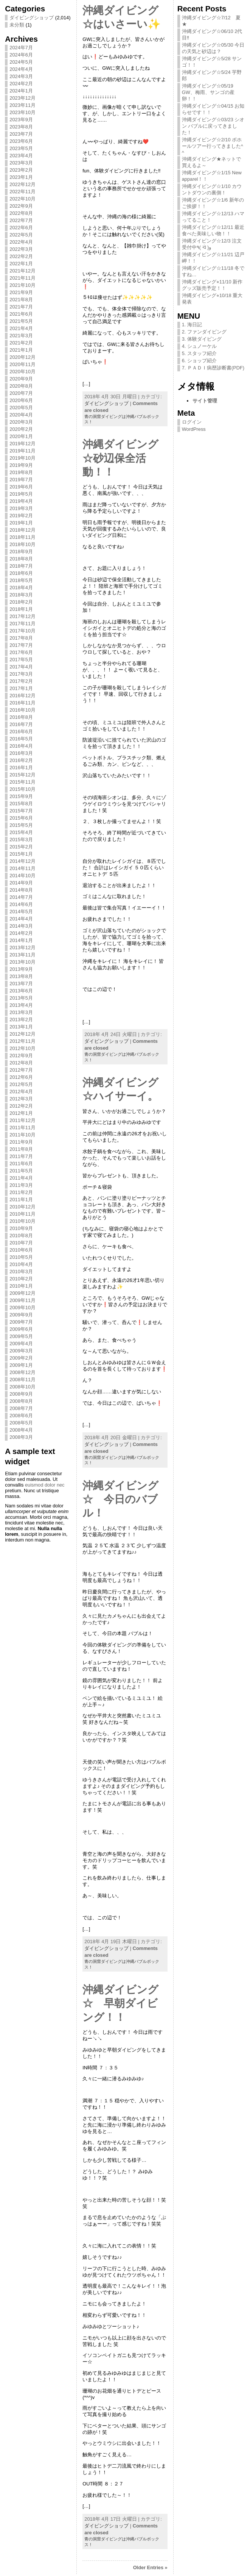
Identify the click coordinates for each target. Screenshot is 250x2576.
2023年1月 (21, 177)
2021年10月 (22, 285)
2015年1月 (21, 854)
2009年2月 (21, 1358)
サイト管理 (205, 401)
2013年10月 (22, 962)
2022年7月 (21, 220)
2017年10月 (22, 631)
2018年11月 (22, 537)
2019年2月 (21, 515)
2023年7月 (21, 134)
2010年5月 (21, 1257)
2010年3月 (21, 1271)
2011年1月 (21, 1199)
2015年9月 (21, 796)
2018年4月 (21, 587)
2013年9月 (21, 969)
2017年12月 (22, 616)
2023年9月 (21, 119)
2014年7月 (21, 897)
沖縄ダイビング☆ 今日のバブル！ (120, 1499)
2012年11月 (22, 1041)
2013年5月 (21, 998)
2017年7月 (21, 645)
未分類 (16, 25)
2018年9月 (21, 551)
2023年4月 (21, 155)
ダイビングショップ (31, 17)
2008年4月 (21, 1430)
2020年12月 (22, 357)
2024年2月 (21, 83)
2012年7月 (21, 1070)
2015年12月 (22, 775)
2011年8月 (21, 1149)
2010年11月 (22, 1214)
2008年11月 (22, 1379)
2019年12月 (22, 443)
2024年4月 (21, 69)
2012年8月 (21, 1063)
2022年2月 (21, 256)
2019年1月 (21, 523)
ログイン (192, 422)
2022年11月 (22, 191)
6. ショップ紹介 (199, 360)
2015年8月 (21, 803)
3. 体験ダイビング (202, 339)
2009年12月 (22, 1293)
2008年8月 (21, 1401)
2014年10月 (22, 875)
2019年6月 (21, 487)
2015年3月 (21, 839)
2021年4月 (21, 328)
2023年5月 (21, 148)
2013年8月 (21, 976)
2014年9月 (21, 883)
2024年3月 (21, 76)
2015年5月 (21, 825)
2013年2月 (21, 1019)
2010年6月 (21, 1250)
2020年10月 (22, 371)
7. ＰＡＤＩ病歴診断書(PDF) (213, 368)
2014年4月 (21, 919)
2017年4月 (21, 667)
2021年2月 (21, 343)
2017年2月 (21, 681)
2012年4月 (21, 1091)
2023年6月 (21, 141)
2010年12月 (22, 1207)
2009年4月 (21, 1343)
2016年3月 (21, 753)
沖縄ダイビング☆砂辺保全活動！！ (120, 458)
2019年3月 (21, 508)
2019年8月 (21, 472)
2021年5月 (21, 321)
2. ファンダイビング (204, 332)
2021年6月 (21, 314)
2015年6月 (21, 818)
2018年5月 (21, 580)
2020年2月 (21, 429)
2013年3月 (21, 1012)
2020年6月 (21, 400)
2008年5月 (21, 1423)
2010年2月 (21, 1279)
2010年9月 (21, 1228)
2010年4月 (21, 1264)
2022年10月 (22, 199)
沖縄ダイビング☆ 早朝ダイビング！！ (120, 2003)
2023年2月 (21, 170)
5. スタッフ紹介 (199, 353)
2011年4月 (21, 1178)
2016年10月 (22, 710)
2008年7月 (21, 1408)
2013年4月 (21, 1005)
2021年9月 (21, 292)
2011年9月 (21, 1142)
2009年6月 (21, 1329)
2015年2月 (21, 847)
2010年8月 (21, 1235)
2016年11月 (22, 703)
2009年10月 (22, 1307)
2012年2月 (21, 1106)
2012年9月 (21, 1055)
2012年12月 (22, 1034)
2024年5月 (21, 62)
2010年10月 (22, 1221)
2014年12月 (22, 861)
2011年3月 (21, 1185)
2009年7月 (21, 1322)
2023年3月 (21, 163)
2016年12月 (22, 695)
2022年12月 (22, 184)
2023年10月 (22, 112)
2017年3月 (21, 674)
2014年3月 (21, 926)
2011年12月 (22, 1120)
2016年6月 (21, 731)
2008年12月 (22, 1372)
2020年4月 (21, 415)
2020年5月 (21, 407)
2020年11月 (22, 364)
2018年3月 (21, 595)
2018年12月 (22, 530)
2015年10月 (22, 789)
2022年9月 (21, 206)
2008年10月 (22, 1387)
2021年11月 (22, 278)
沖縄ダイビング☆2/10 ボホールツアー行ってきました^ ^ (212, 146)
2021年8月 (21, 299)
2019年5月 (21, 494)
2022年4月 (21, 242)
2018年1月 (21, 609)
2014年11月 (22, 868)
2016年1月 (21, 767)
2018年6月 (21, 573)
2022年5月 (21, 235)
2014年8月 (21, 890)
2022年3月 (21, 249)
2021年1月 (21, 350)
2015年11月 (22, 782)
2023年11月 (22, 105)
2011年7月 (21, 1156)
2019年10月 (22, 458)
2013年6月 (21, 991)
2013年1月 (21, 1027)
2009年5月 (21, 1336)
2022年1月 (21, 263)
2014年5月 (21, 911)
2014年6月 (21, 904)
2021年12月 (22, 271)
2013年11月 (22, 955)
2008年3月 (21, 1437)
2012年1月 (21, 1113)
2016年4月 (21, 746)
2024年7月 (21, 47)
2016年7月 (21, 724)
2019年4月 (21, 501)
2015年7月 (21, 811)
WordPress (194, 429)
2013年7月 (21, 983)
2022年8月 (21, 213)
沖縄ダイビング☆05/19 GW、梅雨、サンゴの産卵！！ (208, 92)
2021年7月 (21, 307)
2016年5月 (21, 739)
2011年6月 (21, 1163)
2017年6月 (21, 652)
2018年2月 (21, 602)
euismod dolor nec (45, 1485)
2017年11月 (22, 623)
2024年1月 (21, 91)
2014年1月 (21, 940)
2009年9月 (21, 1315)
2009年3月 (21, 1351)
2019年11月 (22, 451)
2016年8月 (21, 717)
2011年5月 (21, 1171)
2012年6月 (21, 1077)
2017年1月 (21, 688)
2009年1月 (21, 1365)
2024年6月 (21, 55)
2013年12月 (22, 947)
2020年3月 (21, 422)
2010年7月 (21, 1243)
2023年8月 (21, 127)
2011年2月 (21, 1192)
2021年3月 (21, 335)
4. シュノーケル (199, 346)
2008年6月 (21, 1415)
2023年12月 (22, 98)
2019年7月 (21, 479)
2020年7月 (21, 393)
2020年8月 (21, 386)
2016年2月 (21, 760)
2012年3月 (21, 1099)
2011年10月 (22, 1135)
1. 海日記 (192, 324)
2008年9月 (21, 1394)
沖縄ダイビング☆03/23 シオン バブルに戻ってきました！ (213, 126)
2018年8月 (21, 559)
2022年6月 (21, 227)
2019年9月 (21, 465)
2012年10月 (22, 1048)
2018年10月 (22, 544)
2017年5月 (21, 659)
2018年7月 (21, 566)
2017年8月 (21, 638)
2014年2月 (21, 933)
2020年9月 (21, 379)
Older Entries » (150, 2567)
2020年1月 (21, 436)
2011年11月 (22, 1127)
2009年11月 (22, 1300)
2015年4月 (21, 832)
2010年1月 (21, 1286)
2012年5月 (21, 1084)
